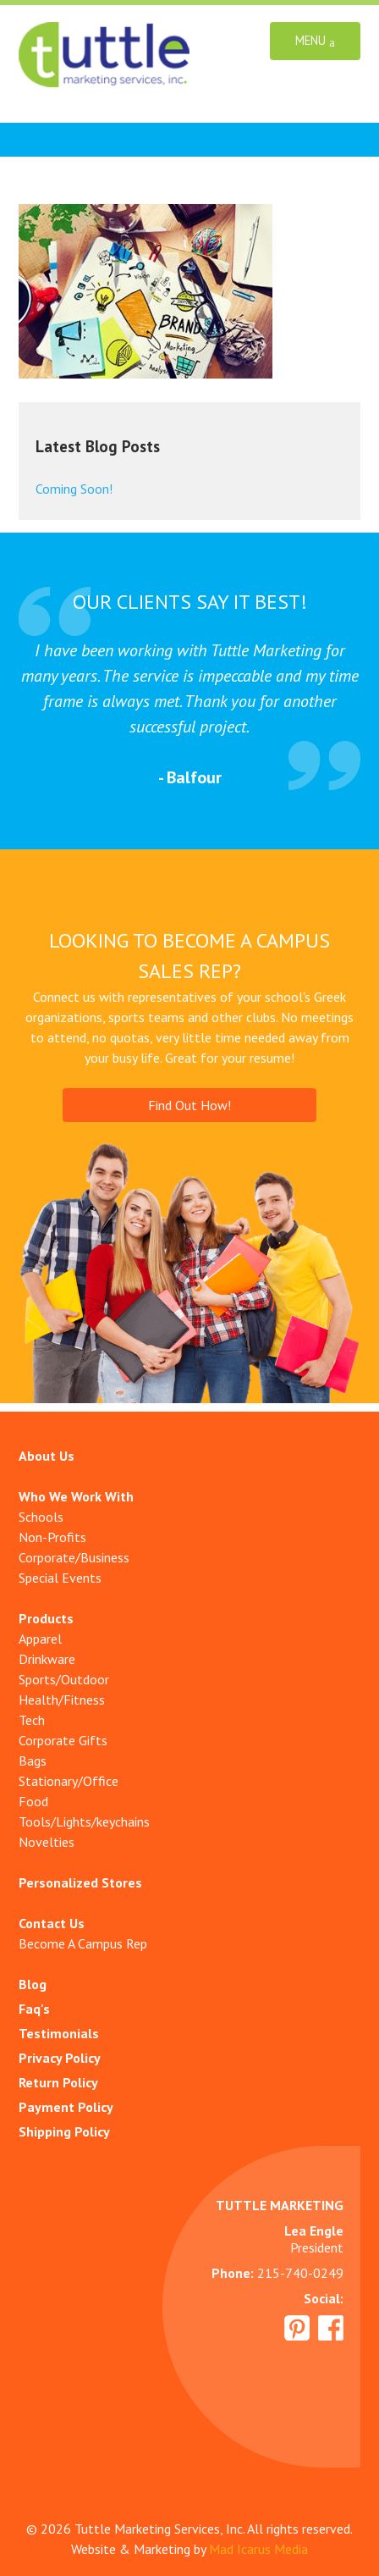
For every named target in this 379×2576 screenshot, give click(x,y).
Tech (32, 1719)
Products (46, 1618)
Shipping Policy (64, 2131)
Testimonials (59, 2033)
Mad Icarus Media (258, 2548)
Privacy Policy (60, 2057)
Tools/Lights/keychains (84, 1821)
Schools (41, 1516)
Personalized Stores (80, 1882)
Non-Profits (52, 1536)
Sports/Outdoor (64, 1679)
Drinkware (47, 1658)
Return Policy (58, 2082)
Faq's (34, 2008)
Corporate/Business (74, 1557)
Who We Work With (76, 1496)
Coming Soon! (74, 488)
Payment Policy (66, 2106)
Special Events (60, 1577)
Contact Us (52, 1923)
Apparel (40, 1638)
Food (33, 1801)
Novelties (46, 1841)
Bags (33, 1760)
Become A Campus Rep (83, 1943)
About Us (46, 1455)
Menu (314, 41)
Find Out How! (189, 1105)
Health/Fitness (62, 1699)
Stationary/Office (68, 1780)
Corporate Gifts (63, 1740)
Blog (33, 1984)
